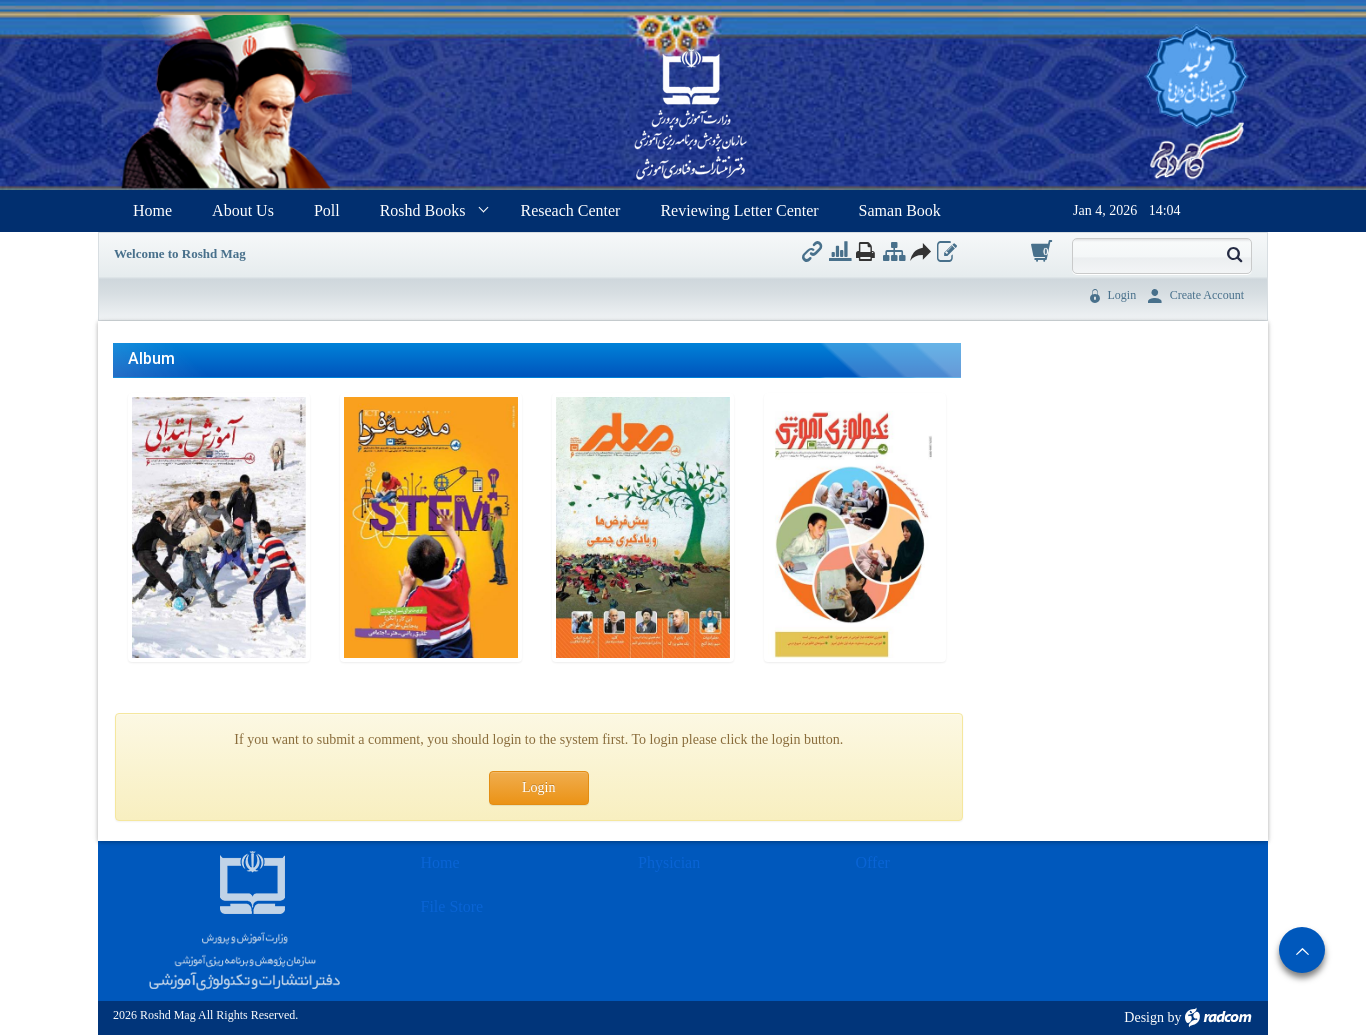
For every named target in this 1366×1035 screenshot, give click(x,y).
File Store (452, 906)
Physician (669, 862)
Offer (873, 862)
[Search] (1145, 254)
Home (440, 862)
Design (1144, 1017)
